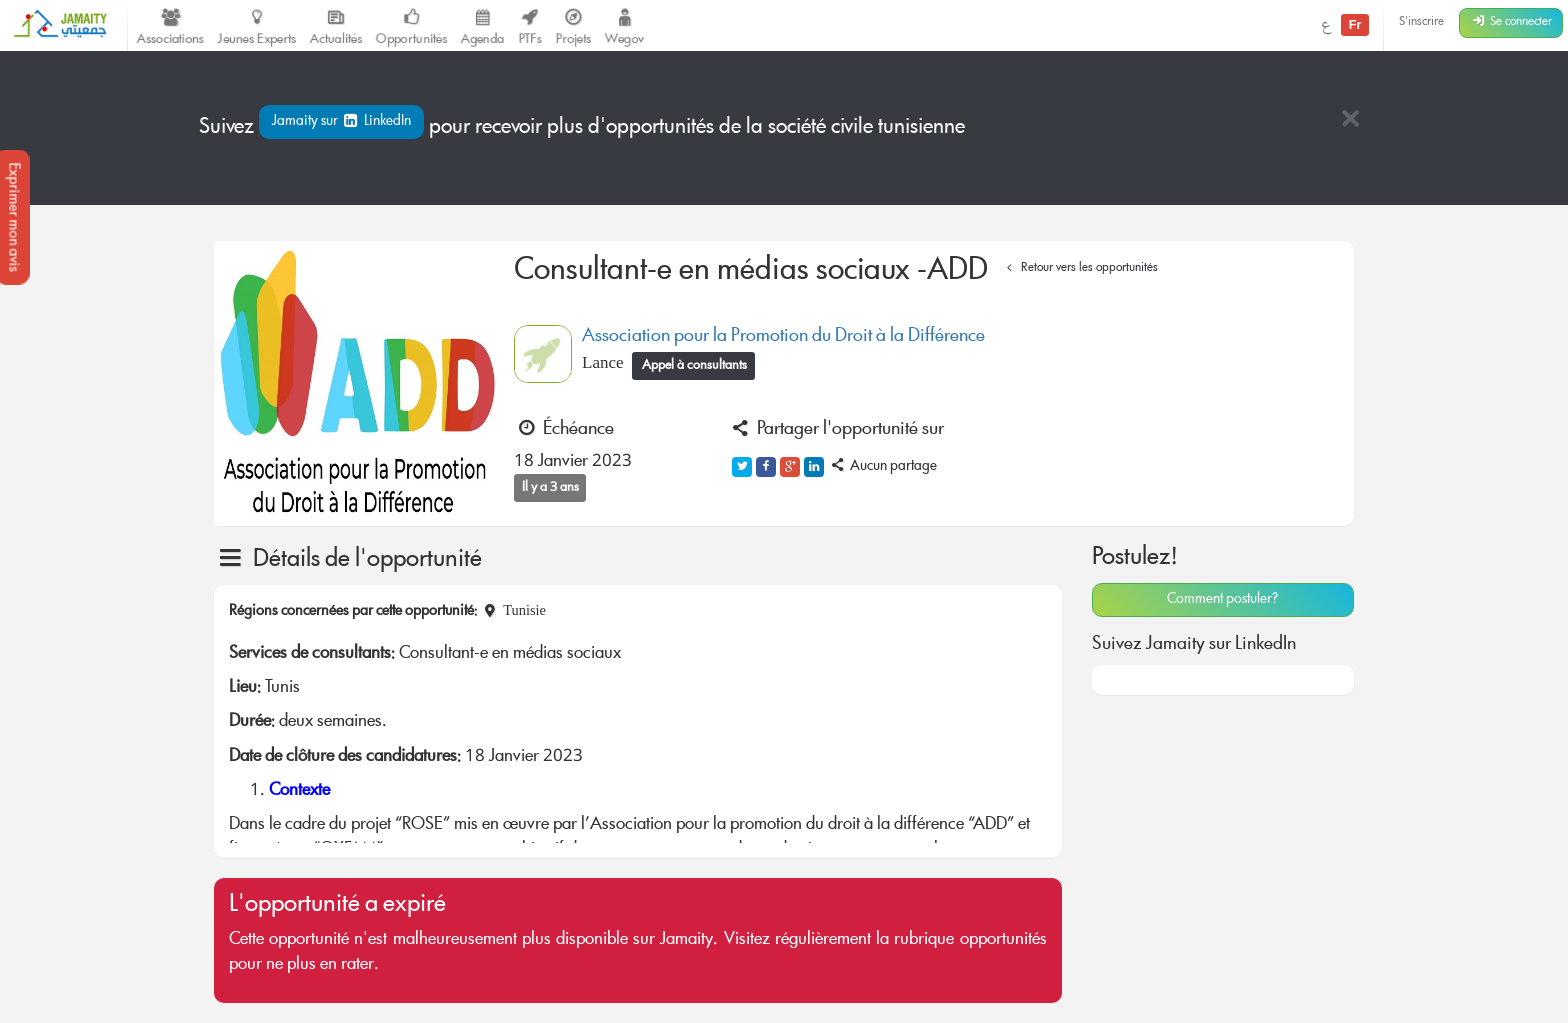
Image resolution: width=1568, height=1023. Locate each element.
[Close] (1350, 120)
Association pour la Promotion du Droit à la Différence (783, 337)
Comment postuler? (1222, 600)
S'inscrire (1421, 22)
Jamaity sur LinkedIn (341, 122)
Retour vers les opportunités (1079, 268)
